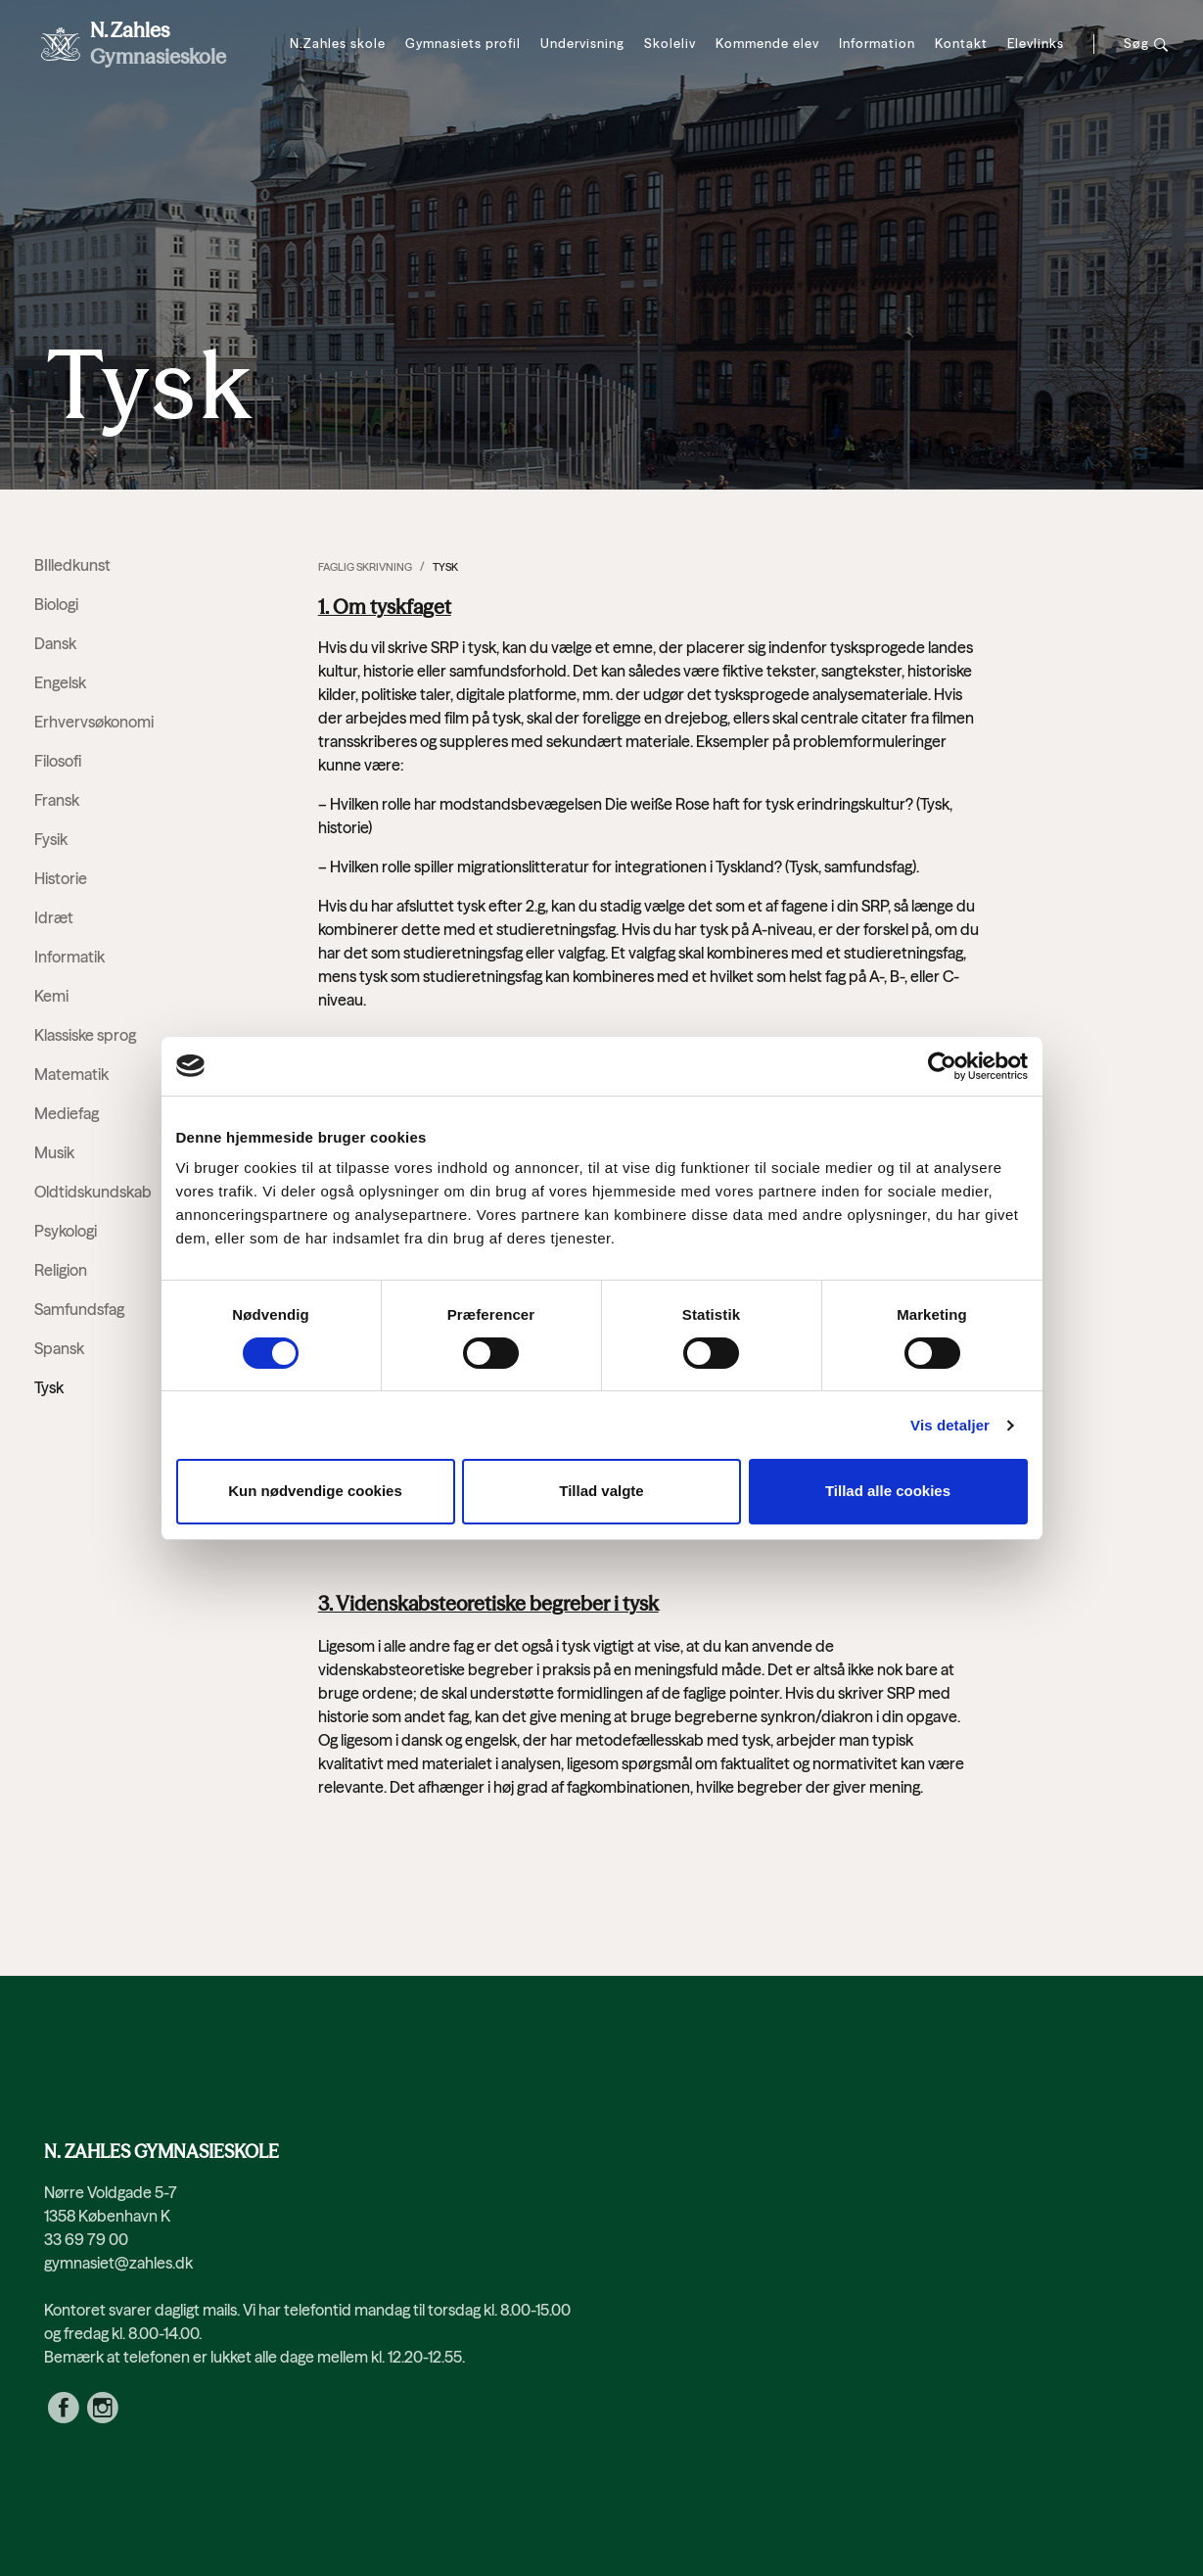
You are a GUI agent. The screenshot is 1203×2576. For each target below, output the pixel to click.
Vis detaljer (950, 1425)
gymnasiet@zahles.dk (118, 2262)
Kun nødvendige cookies (315, 1490)
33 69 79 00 (86, 2239)
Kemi (51, 996)
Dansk (55, 643)
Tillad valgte (601, 1490)
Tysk (445, 567)
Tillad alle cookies (887, 1490)
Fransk (56, 800)
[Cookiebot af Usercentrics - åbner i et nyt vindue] (942, 1066)
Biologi (56, 604)
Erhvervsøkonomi (94, 721)
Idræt (53, 917)
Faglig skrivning (365, 567)
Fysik (51, 839)
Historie (60, 878)
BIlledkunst (72, 565)
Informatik (69, 956)
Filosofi (57, 761)
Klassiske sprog (85, 1035)
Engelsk (60, 682)
